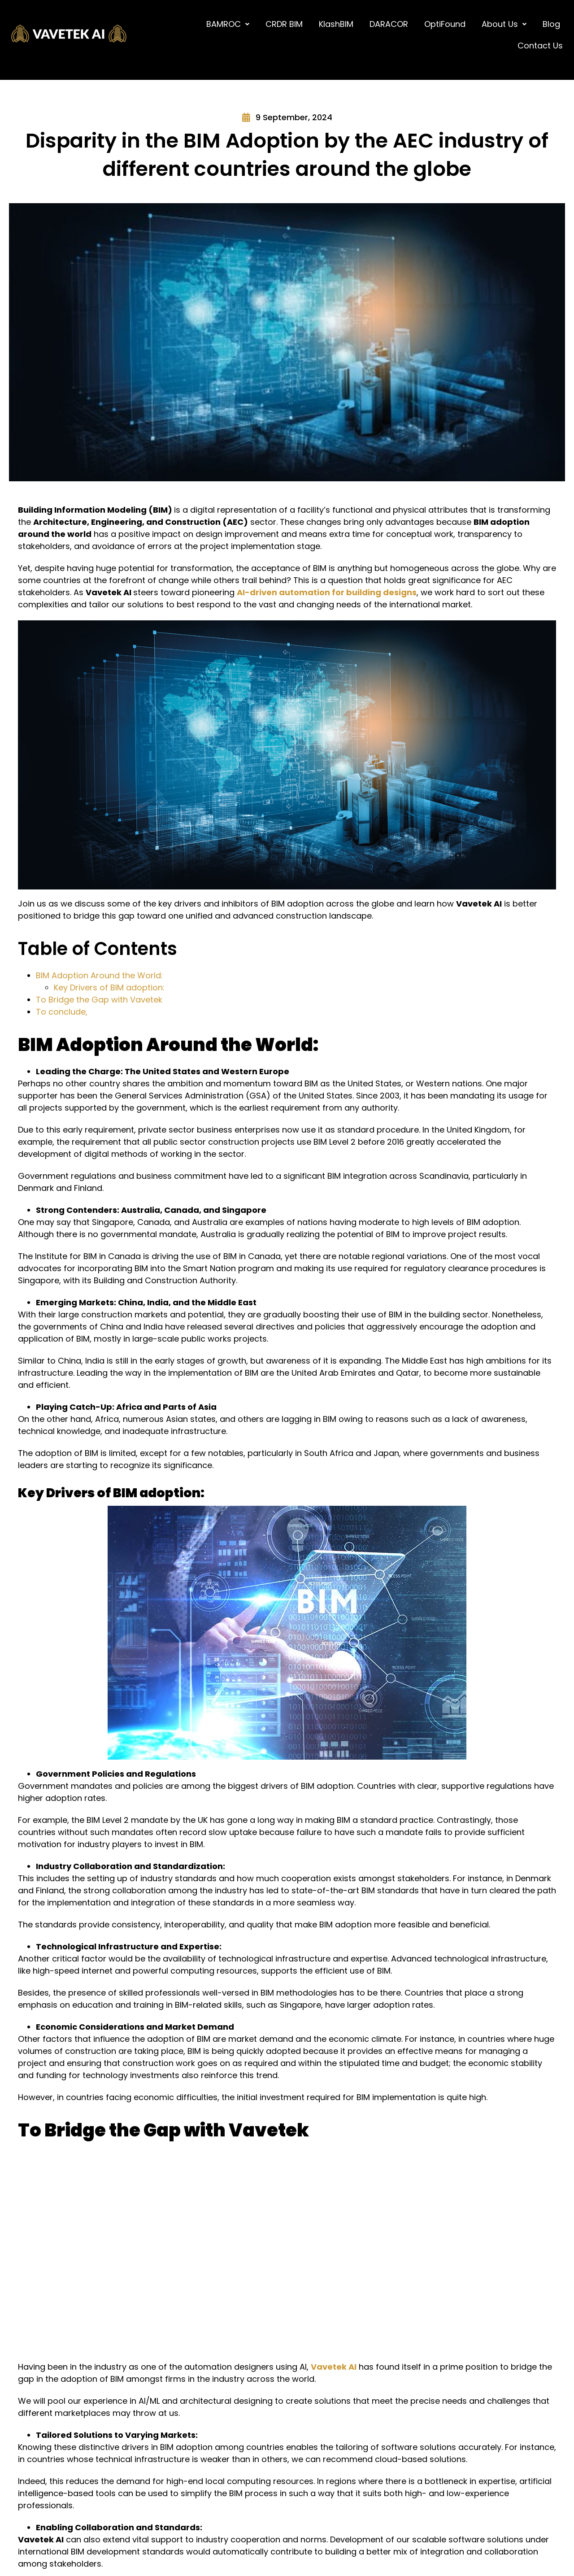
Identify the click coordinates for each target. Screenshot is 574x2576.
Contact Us (540, 45)
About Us (504, 24)
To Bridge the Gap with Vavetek (100, 999)
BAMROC (227, 24)
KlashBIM (336, 24)
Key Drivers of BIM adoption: (109, 987)
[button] (228, 24)
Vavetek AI (334, 2366)
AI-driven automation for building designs (327, 592)
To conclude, (61, 1011)
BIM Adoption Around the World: (99, 975)
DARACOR (389, 24)
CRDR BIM (284, 24)
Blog (551, 24)
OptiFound (444, 24)
